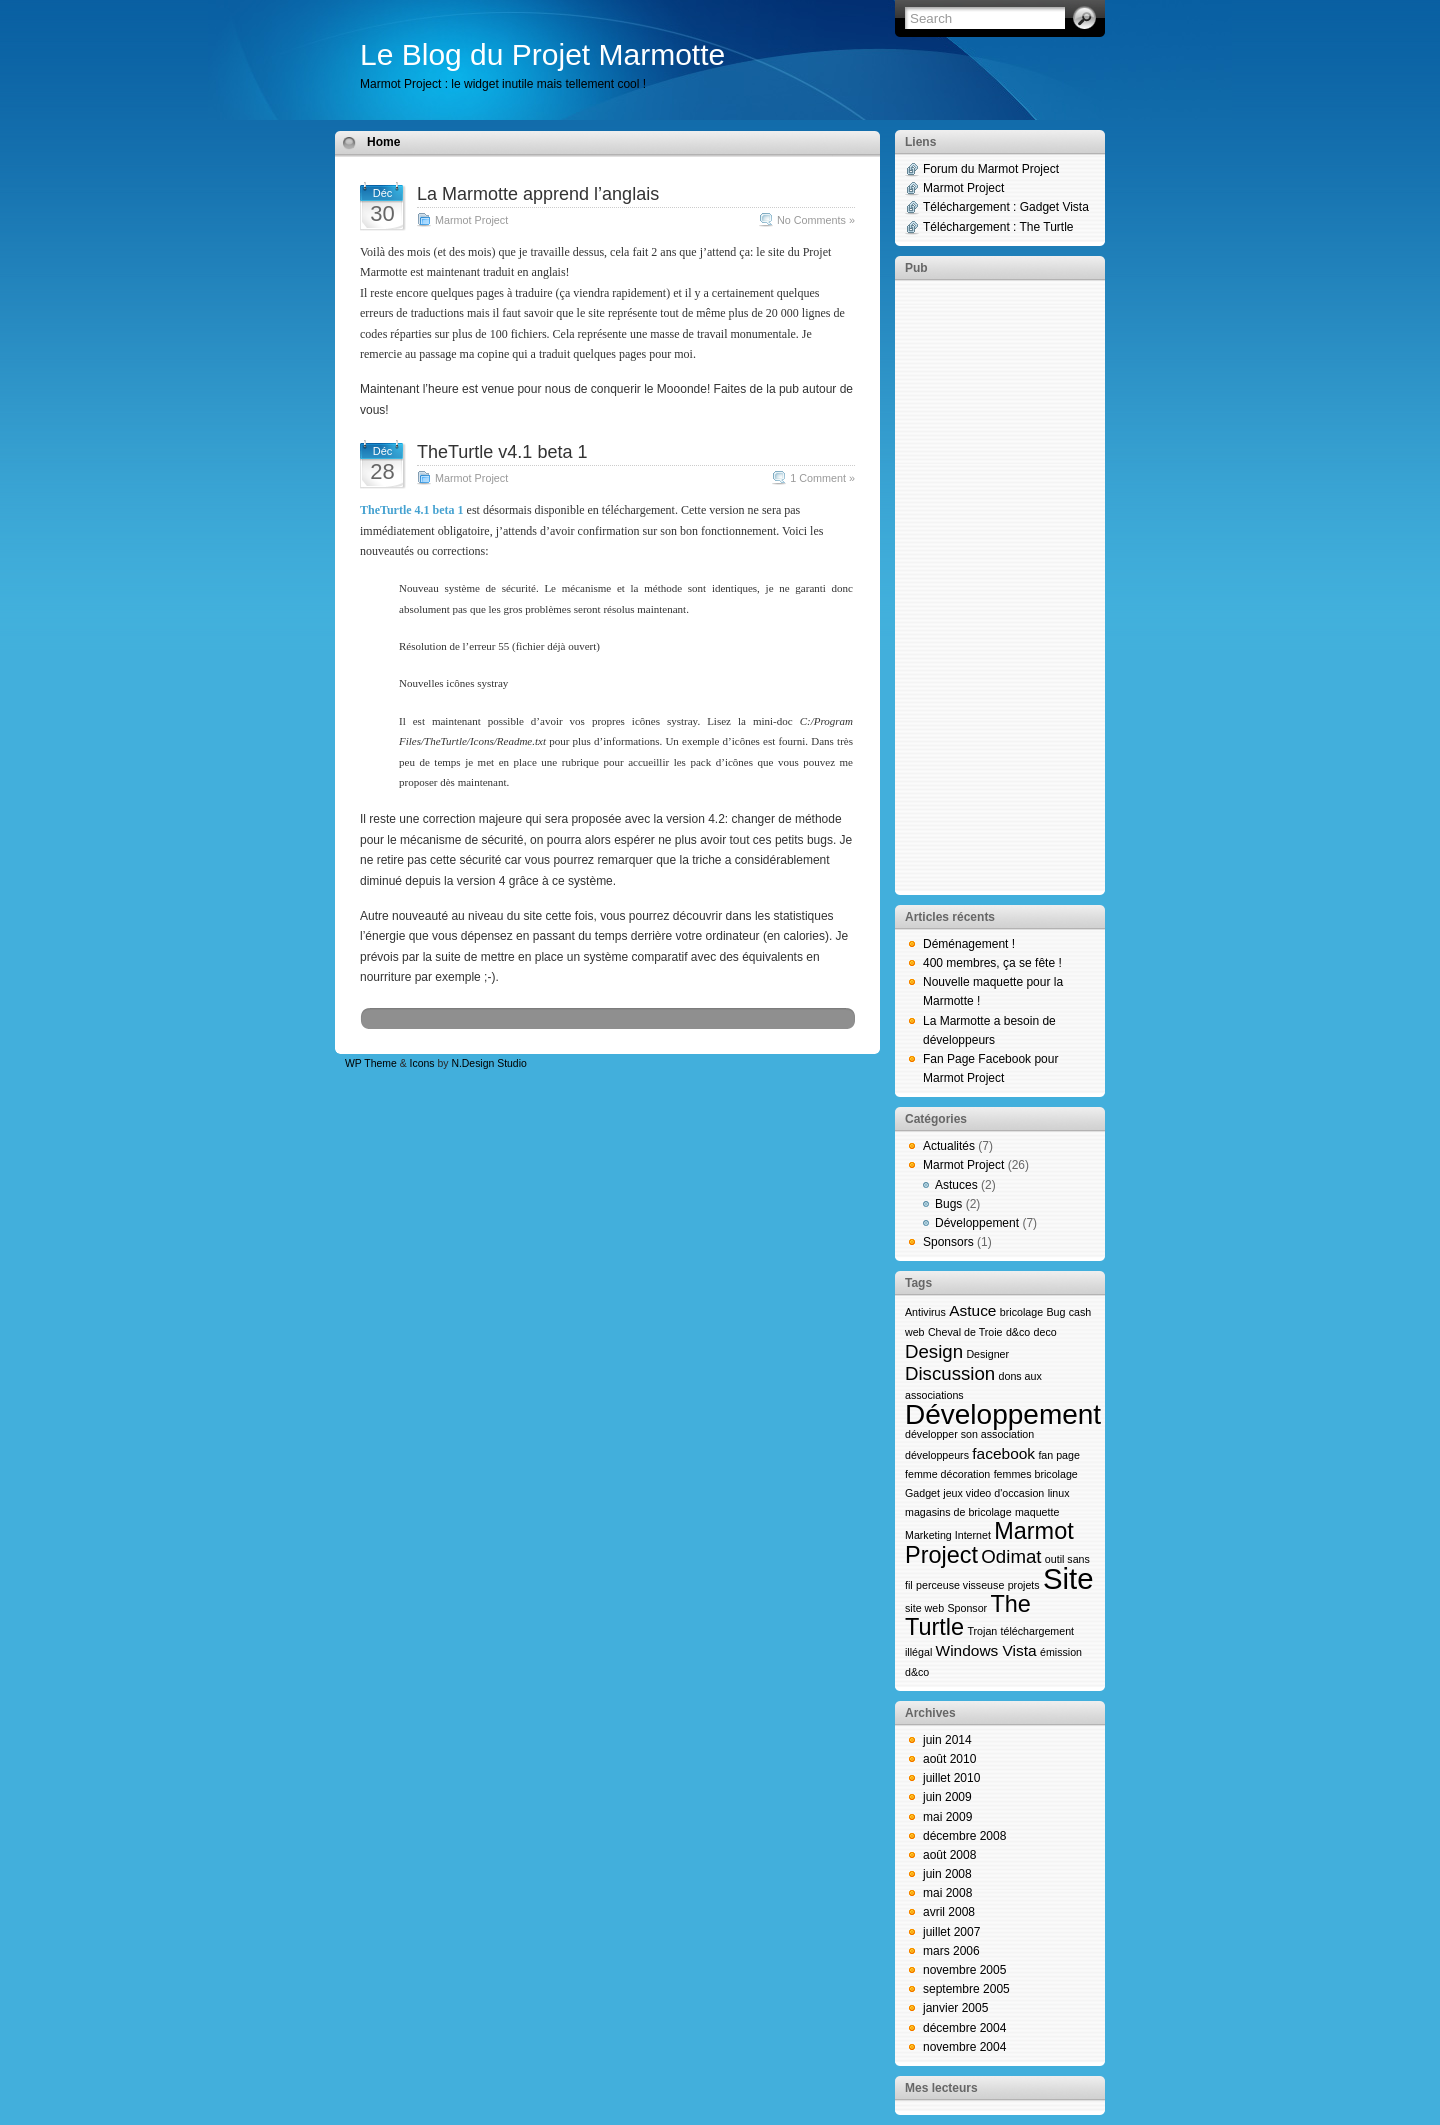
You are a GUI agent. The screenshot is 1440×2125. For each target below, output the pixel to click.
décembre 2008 (964, 1836)
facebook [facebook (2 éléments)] (1003, 1453)
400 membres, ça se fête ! (992, 963)
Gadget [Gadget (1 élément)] (922, 1493)
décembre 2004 (964, 2028)
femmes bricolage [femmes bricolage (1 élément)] (1036, 1474)
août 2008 (949, 1855)
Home (383, 142)
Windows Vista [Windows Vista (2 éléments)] (986, 1650)
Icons (422, 1063)
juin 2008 (947, 1874)
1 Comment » (822, 478)
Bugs (948, 1204)
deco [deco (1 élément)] (1045, 1332)
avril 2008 (949, 1912)
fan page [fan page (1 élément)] (1058, 1455)
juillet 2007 (951, 1932)
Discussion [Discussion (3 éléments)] (950, 1373)
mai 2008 (947, 1893)
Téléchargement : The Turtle (998, 227)
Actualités (949, 1146)
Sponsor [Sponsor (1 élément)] (967, 1608)
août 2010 (949, 1759)
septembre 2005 (966, 1989)
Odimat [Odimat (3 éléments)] (1011, 1556)
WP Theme (371, 1063)
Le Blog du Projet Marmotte (542, 54)
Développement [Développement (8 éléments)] (1003, 1414)
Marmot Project (471, 220)
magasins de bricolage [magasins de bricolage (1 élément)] (958, 1512)
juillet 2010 (951, 1778)
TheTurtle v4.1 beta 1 (502, 452)
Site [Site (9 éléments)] (1068, 1578)
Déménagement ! (969, 944)
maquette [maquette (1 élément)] (1037, 1512)
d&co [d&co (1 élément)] (1018, 1332)
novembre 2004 (964, 2047)
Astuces (956, 1185)
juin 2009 (947, 1797)
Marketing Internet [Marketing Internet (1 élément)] (948, 1535)
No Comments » (816, 220)
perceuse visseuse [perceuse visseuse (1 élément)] (960, 1585)
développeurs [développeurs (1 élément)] (937, 1455)
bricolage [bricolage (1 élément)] (1021, 1312)
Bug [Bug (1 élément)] (1055, 1312)
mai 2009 (947, 1817)
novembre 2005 (964, 1970)
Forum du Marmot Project (991, 169)
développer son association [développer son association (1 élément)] (969, 1434)
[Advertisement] (1000, 586)
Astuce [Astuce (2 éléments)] (972, 1310)
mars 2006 (951, 1951)
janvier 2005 (955, 2008)
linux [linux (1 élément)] (1059, 1493)
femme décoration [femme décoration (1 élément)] (947, 1474)
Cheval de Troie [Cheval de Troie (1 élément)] (965, 1332)
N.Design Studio (488, 1063)
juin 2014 (947, 1740)
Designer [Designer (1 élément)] (987, 1354)
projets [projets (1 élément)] (1024, 1585)
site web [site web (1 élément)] (924, 1608)
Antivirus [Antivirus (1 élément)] (925, 1312)
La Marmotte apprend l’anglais (538, 194)
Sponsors (948, 1242)
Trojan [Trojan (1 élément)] (982, 1631)
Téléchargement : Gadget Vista (1006, 207)
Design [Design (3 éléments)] (934, 1351)
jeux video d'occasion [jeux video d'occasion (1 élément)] (993, 1493)
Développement (977, 1223)
